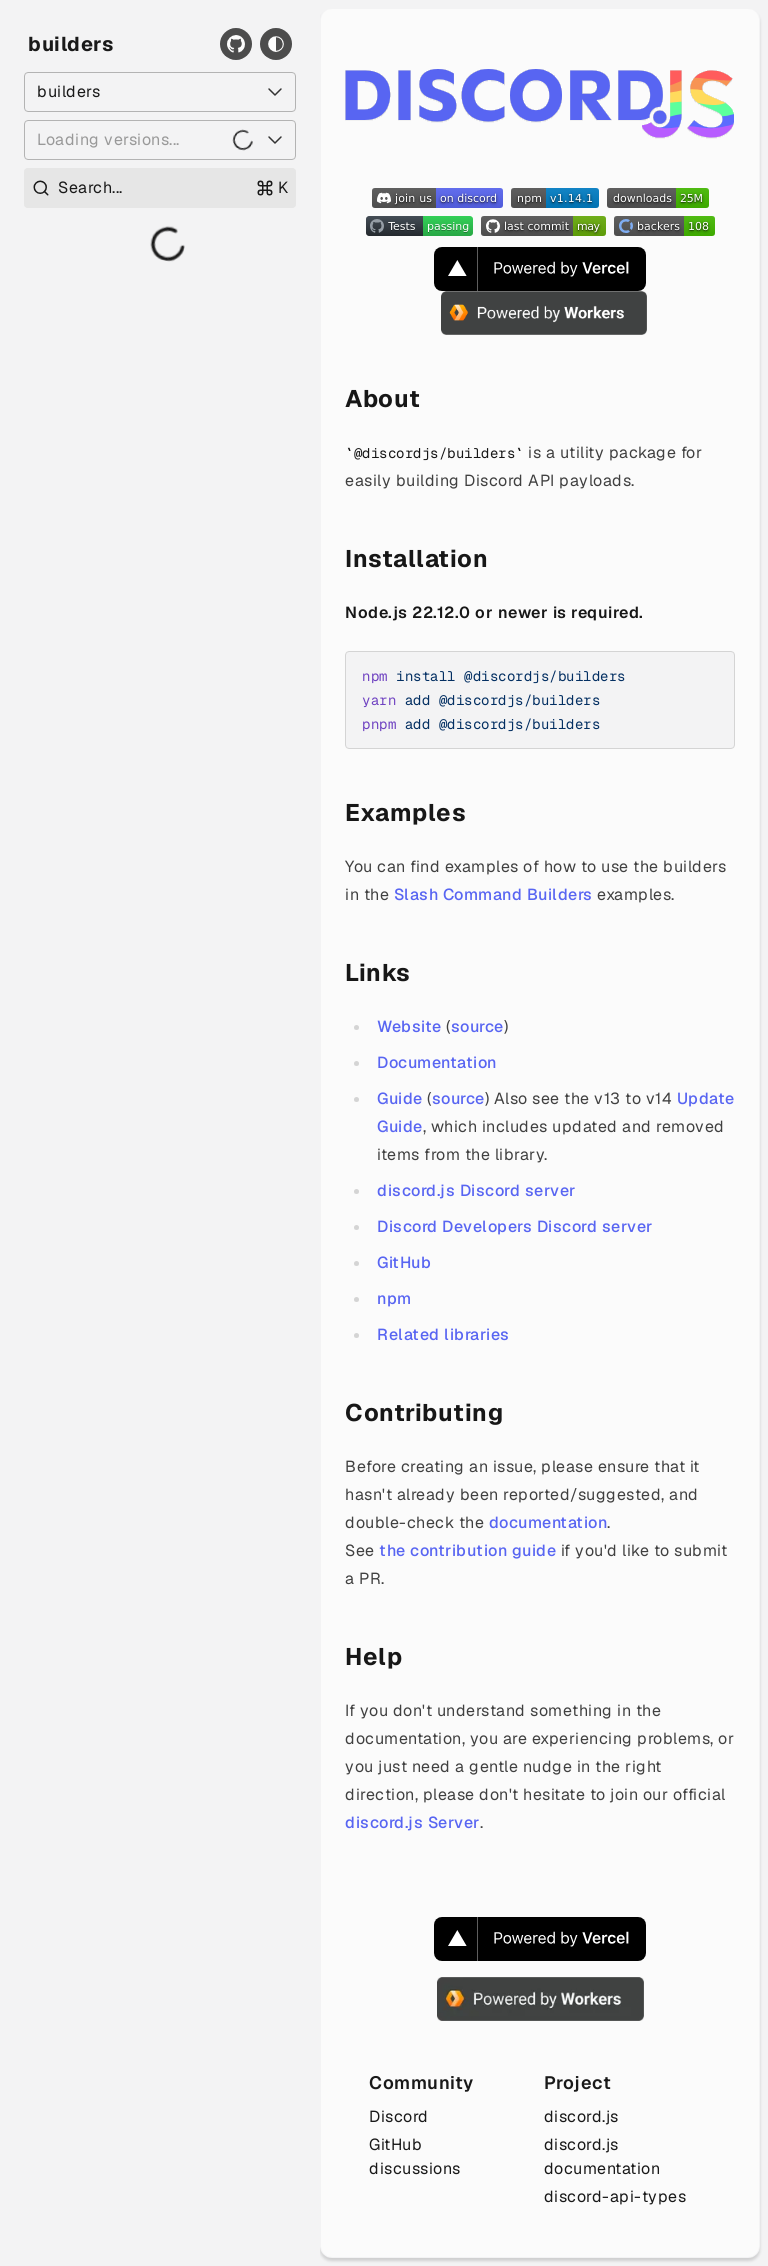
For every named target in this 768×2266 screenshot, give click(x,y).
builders (70, 44)
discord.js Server (412, 1822)
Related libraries (443, 1334)
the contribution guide (467, 1550)
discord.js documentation (602, 2156)
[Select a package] (160, 92)
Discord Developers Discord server (515, 1226)
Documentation (437, 1062)
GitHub (404, 1262)
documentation (548, 1522)
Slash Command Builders (493, 894)
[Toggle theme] (276, 44)
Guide (400, 1098)
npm (394, 1298)
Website (409, 1026)
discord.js (581, 2116)
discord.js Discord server (476, 1190)
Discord (399, 2116)
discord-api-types (615, 2196)
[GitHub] (236, 44)
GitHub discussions (415, 2156)
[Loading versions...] (160, 140)
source (477, 1026)
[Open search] (160, 188)
